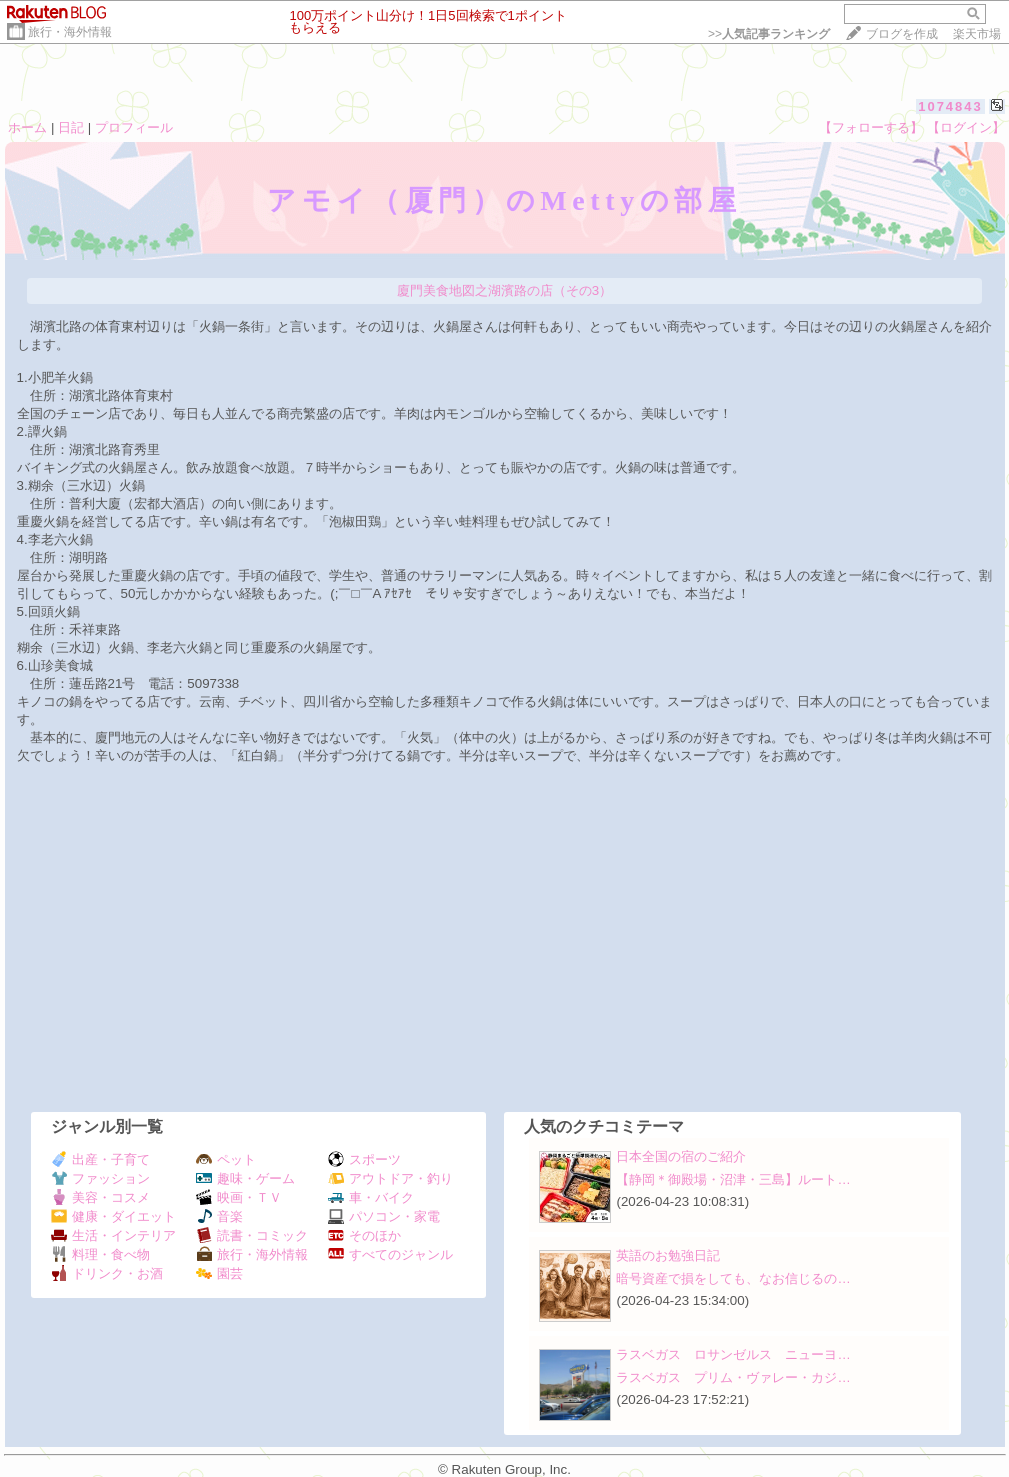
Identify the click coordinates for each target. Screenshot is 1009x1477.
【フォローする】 (871, 127)
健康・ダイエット (113, 1216)
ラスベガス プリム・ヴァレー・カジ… (733, 1377)
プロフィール (134, 127)
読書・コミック (252, 1235)
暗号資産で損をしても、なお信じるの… (733, 1278)
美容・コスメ (100, 1197)
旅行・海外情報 (70, 32)
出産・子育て (100, 1159)
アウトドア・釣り (390, 1178)
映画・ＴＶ (239, 1197)
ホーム (27, 127)
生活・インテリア (113, 1235)
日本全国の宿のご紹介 (681, 1156)
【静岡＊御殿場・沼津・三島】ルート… (733, 1179)
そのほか (364, 1235)
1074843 (950, 106)
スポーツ (364, 1159)
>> (769, 34)
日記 (71, 127)
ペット (226, 1159)
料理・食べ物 (100, 1254)
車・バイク (371, 1197)
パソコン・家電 (384, 1216)
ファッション (100, 1178)
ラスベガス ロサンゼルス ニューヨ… (733, 1354)
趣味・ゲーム (245, 1178)
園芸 (219, 1273)
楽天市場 (977, 34)
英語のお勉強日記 (668, 1255)
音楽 (219, 1216)
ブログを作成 (902, 34)
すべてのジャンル (390, 1254)
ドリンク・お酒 (107, 1273)
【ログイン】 (966, 127)
